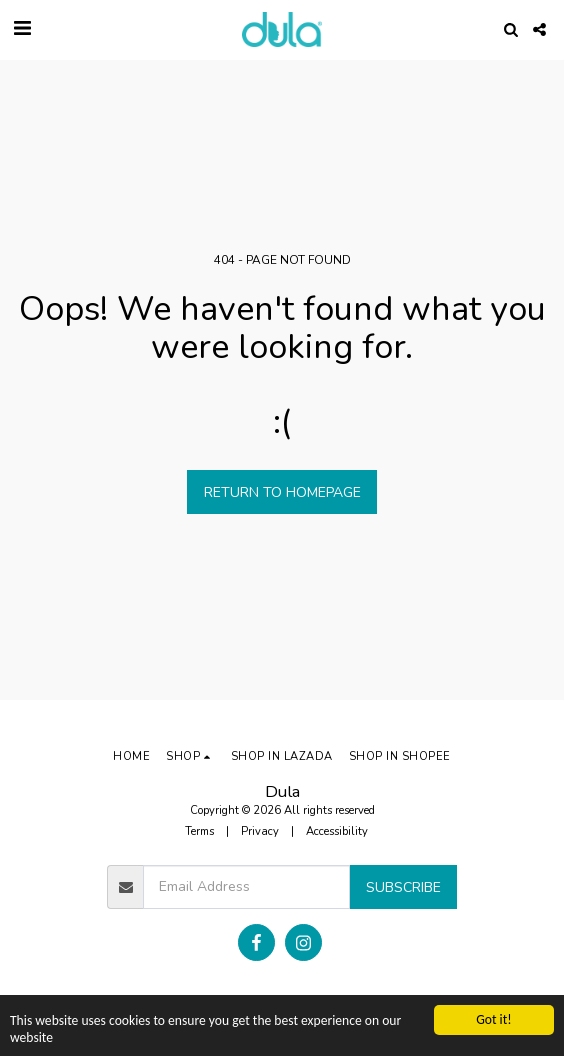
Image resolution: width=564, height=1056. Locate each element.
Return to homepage (282, 492)
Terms (199, 831)
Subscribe (403, 887)
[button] (22, 28)
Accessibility (337, 831)
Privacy (260, 831)
